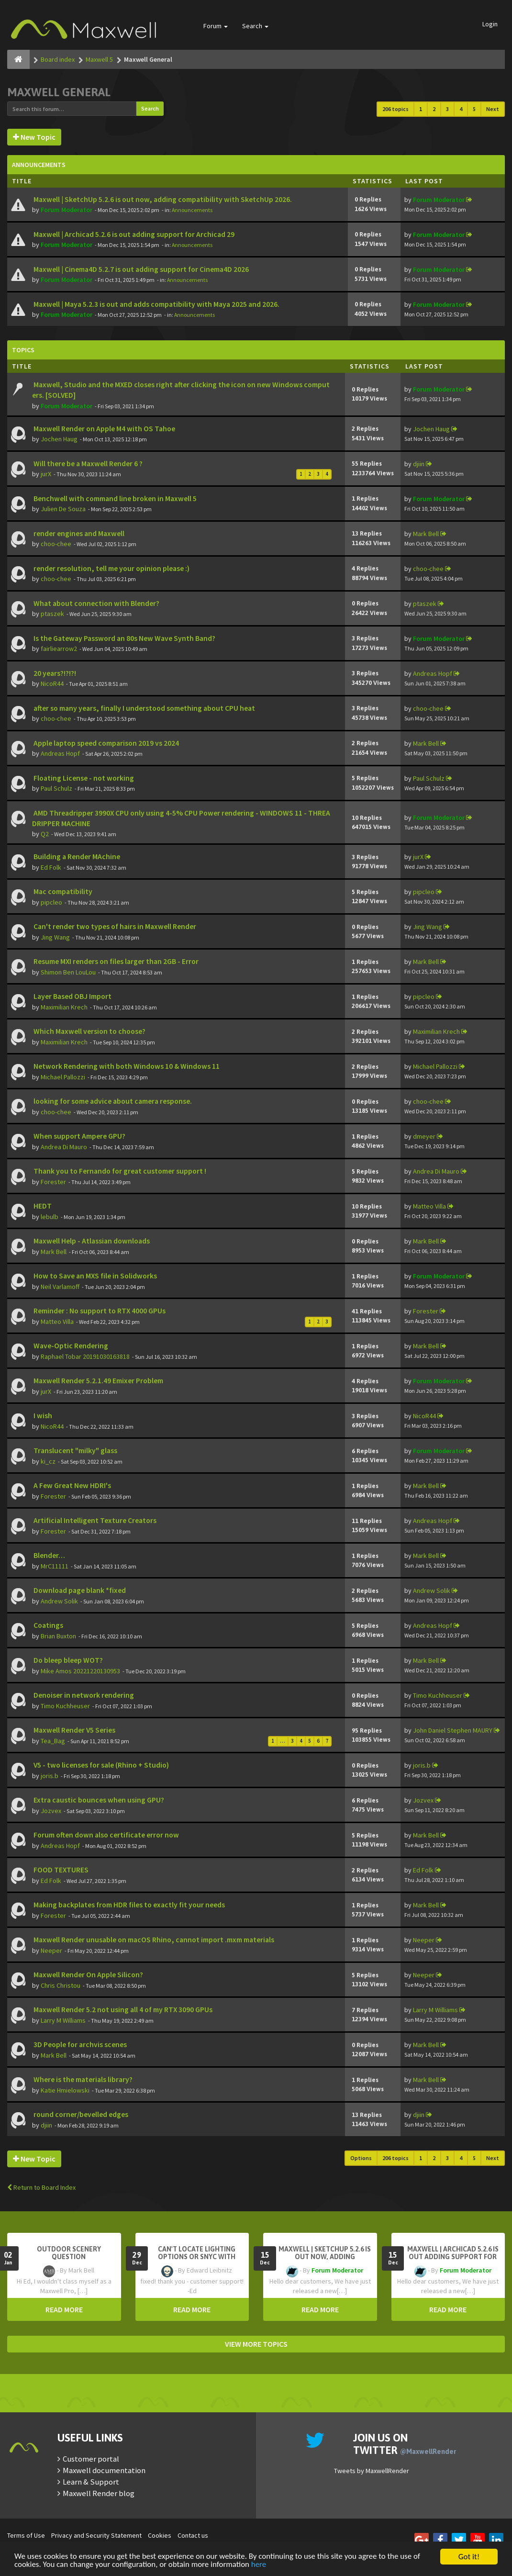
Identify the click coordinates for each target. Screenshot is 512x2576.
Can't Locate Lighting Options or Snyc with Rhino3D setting (196, 2256)
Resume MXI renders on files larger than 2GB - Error (115, 961)
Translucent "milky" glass (74, 1450)
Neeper (51, 1950)
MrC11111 (54, 1566)
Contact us (193, 2535)
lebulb (49, 1216)
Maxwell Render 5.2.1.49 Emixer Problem (97, 1380)
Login (490, 24)
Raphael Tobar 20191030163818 (85, 1356)
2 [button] (434, 108)
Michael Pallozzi (63, 1077)
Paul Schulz (56, 788)
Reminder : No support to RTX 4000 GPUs (99, 1310)
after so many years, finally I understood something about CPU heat (143, 708)
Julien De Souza (63, 508)
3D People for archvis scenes (79, 2044)
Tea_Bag (53, 1740)
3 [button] (447, 108)
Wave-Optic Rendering (70, 1345)
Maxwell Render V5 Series (73, 1730)
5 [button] (474, 108)
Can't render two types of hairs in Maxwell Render (114, 926)
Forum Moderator (66, 209)
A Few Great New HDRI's (71, 1485)
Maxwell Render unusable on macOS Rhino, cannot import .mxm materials (153, 1939)
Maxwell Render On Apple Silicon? (87, 1974)
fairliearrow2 (59, 648)
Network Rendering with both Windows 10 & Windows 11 (126, 1066)
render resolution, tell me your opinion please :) (110, 568)
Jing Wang (55, 937)
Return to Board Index (41, 2187)
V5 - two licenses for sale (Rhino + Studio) (100, 1765)
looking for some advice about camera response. (112, 1101)
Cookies (159, 2535)
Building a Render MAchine (76, 856)
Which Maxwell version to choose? (88, 1031)
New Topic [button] (34, 137)
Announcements (192, 209)
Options (361, 2158)
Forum (215, 26)
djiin (418, 463)
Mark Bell (426, 533)
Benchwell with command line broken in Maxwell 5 (114, 498)
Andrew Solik (59, 1601)
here (260, 2565)
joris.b (49, 1775)
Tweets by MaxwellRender (371, 2470)
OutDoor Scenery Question (69, 2253)
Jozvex (51, 1810)
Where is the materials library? (82, 2079)
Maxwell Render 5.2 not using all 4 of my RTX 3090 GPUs (122, 2009)
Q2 (45, 833)
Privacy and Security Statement (96, 2535)
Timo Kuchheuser (65, 1706)
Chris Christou (60, 1985)
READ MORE (64, 2309)
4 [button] (460, 108)
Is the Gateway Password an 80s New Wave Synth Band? (123, 638)
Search (255, 26)
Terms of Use (26, 2535)
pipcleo (51, 902)
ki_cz (48, 1461)
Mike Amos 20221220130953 (80, 1671)
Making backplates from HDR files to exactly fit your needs (128, 1904)
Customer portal (91, 2458)
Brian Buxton (58, 1636)
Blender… (48, 1555)
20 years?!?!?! (54, 673)
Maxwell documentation (104, 2470)
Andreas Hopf (432, 673)
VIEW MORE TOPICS (256, 2344)
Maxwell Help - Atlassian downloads (91, 1240)
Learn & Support (91, 2481)
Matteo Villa (429, 1206)
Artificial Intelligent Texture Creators (94, 1520)
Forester (53, 1181)
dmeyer (424, 1136)
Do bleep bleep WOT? (67, 1660)
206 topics (395, 108)
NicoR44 (52, 683)
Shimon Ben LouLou (68, 972)
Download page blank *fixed (79, 1590)
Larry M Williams (63, 2020)
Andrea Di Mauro (64, 1146)
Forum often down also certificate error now (105, 1834)
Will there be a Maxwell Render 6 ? (87, 463)
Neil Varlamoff (60, 1286)
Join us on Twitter (404, 2443)
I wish (42, 1415)
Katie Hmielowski (65, 2090)
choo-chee (56, 543)
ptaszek (52, 613)
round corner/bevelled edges (80, 2114)
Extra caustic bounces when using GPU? (98, 1799)
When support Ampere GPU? (78, 1136)
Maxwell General (59, 92)
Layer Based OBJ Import (71, 996)
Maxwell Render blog (98, 2493)
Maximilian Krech (64, 1007)
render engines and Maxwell (78, 533)
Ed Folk (51, 867)
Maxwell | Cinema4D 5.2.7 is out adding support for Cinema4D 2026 (140, 269)
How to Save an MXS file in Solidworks (94, 1275)
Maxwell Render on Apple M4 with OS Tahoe (103, 428)
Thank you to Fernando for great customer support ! (119, 1171)
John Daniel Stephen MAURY (452, 1730)
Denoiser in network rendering (83, 1695)
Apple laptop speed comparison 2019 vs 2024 (105, 743)
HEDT (42, 1205)
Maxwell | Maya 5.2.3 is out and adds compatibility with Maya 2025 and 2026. (155, 304)
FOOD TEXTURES (60, 1869)
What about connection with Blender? (95, 603)
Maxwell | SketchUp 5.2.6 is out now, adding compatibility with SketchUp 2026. (162, 199)
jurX (46, 474)
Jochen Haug (59, 439)
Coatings (47, 1625)
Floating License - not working (83, 778)
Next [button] (492, 108)
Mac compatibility (62, 891)
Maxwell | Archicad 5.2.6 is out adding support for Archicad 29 (133, 234)
